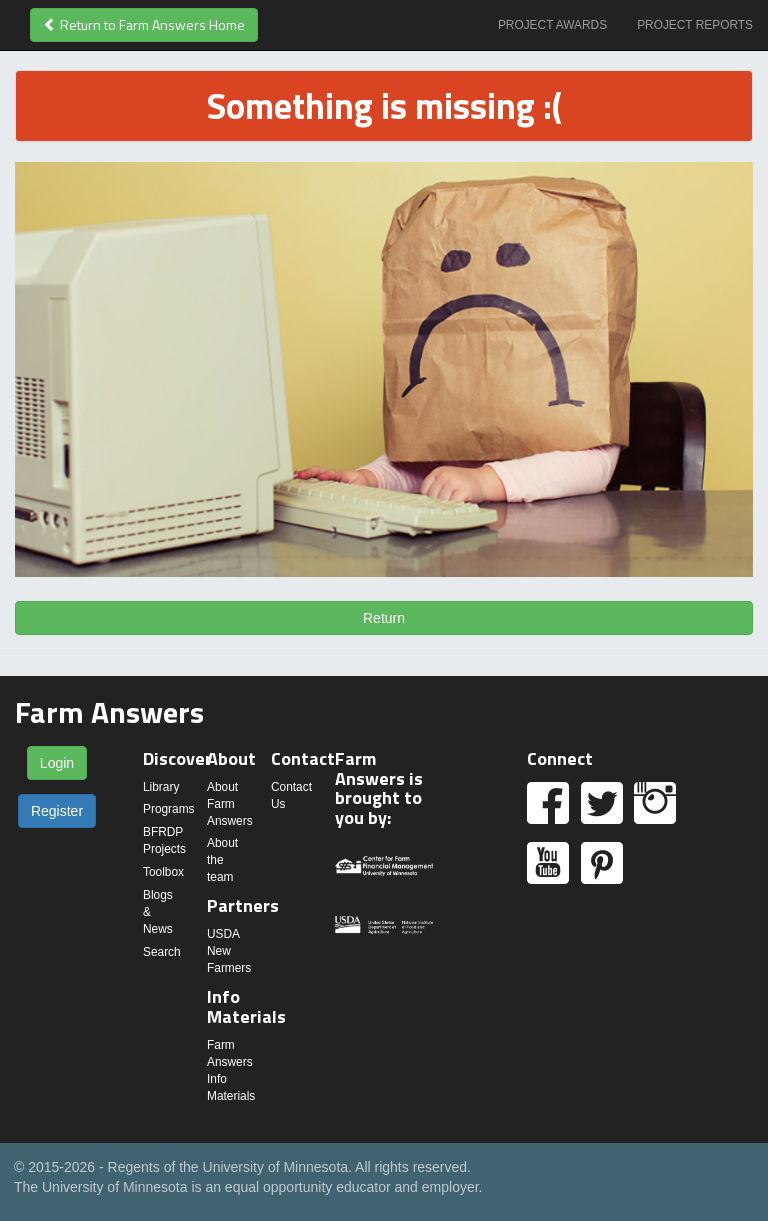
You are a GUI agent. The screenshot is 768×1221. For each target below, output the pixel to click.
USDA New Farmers (229, 951)
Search (162, 952)
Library (161, 787)
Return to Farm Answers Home (144, 24)
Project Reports (695, 25)
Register (57, 811)
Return (384, 618)
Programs (169, 809)
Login (57, 763)
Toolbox (163, 872)
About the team (222, 860)
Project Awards (552, 25)
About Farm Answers (230, 804)
